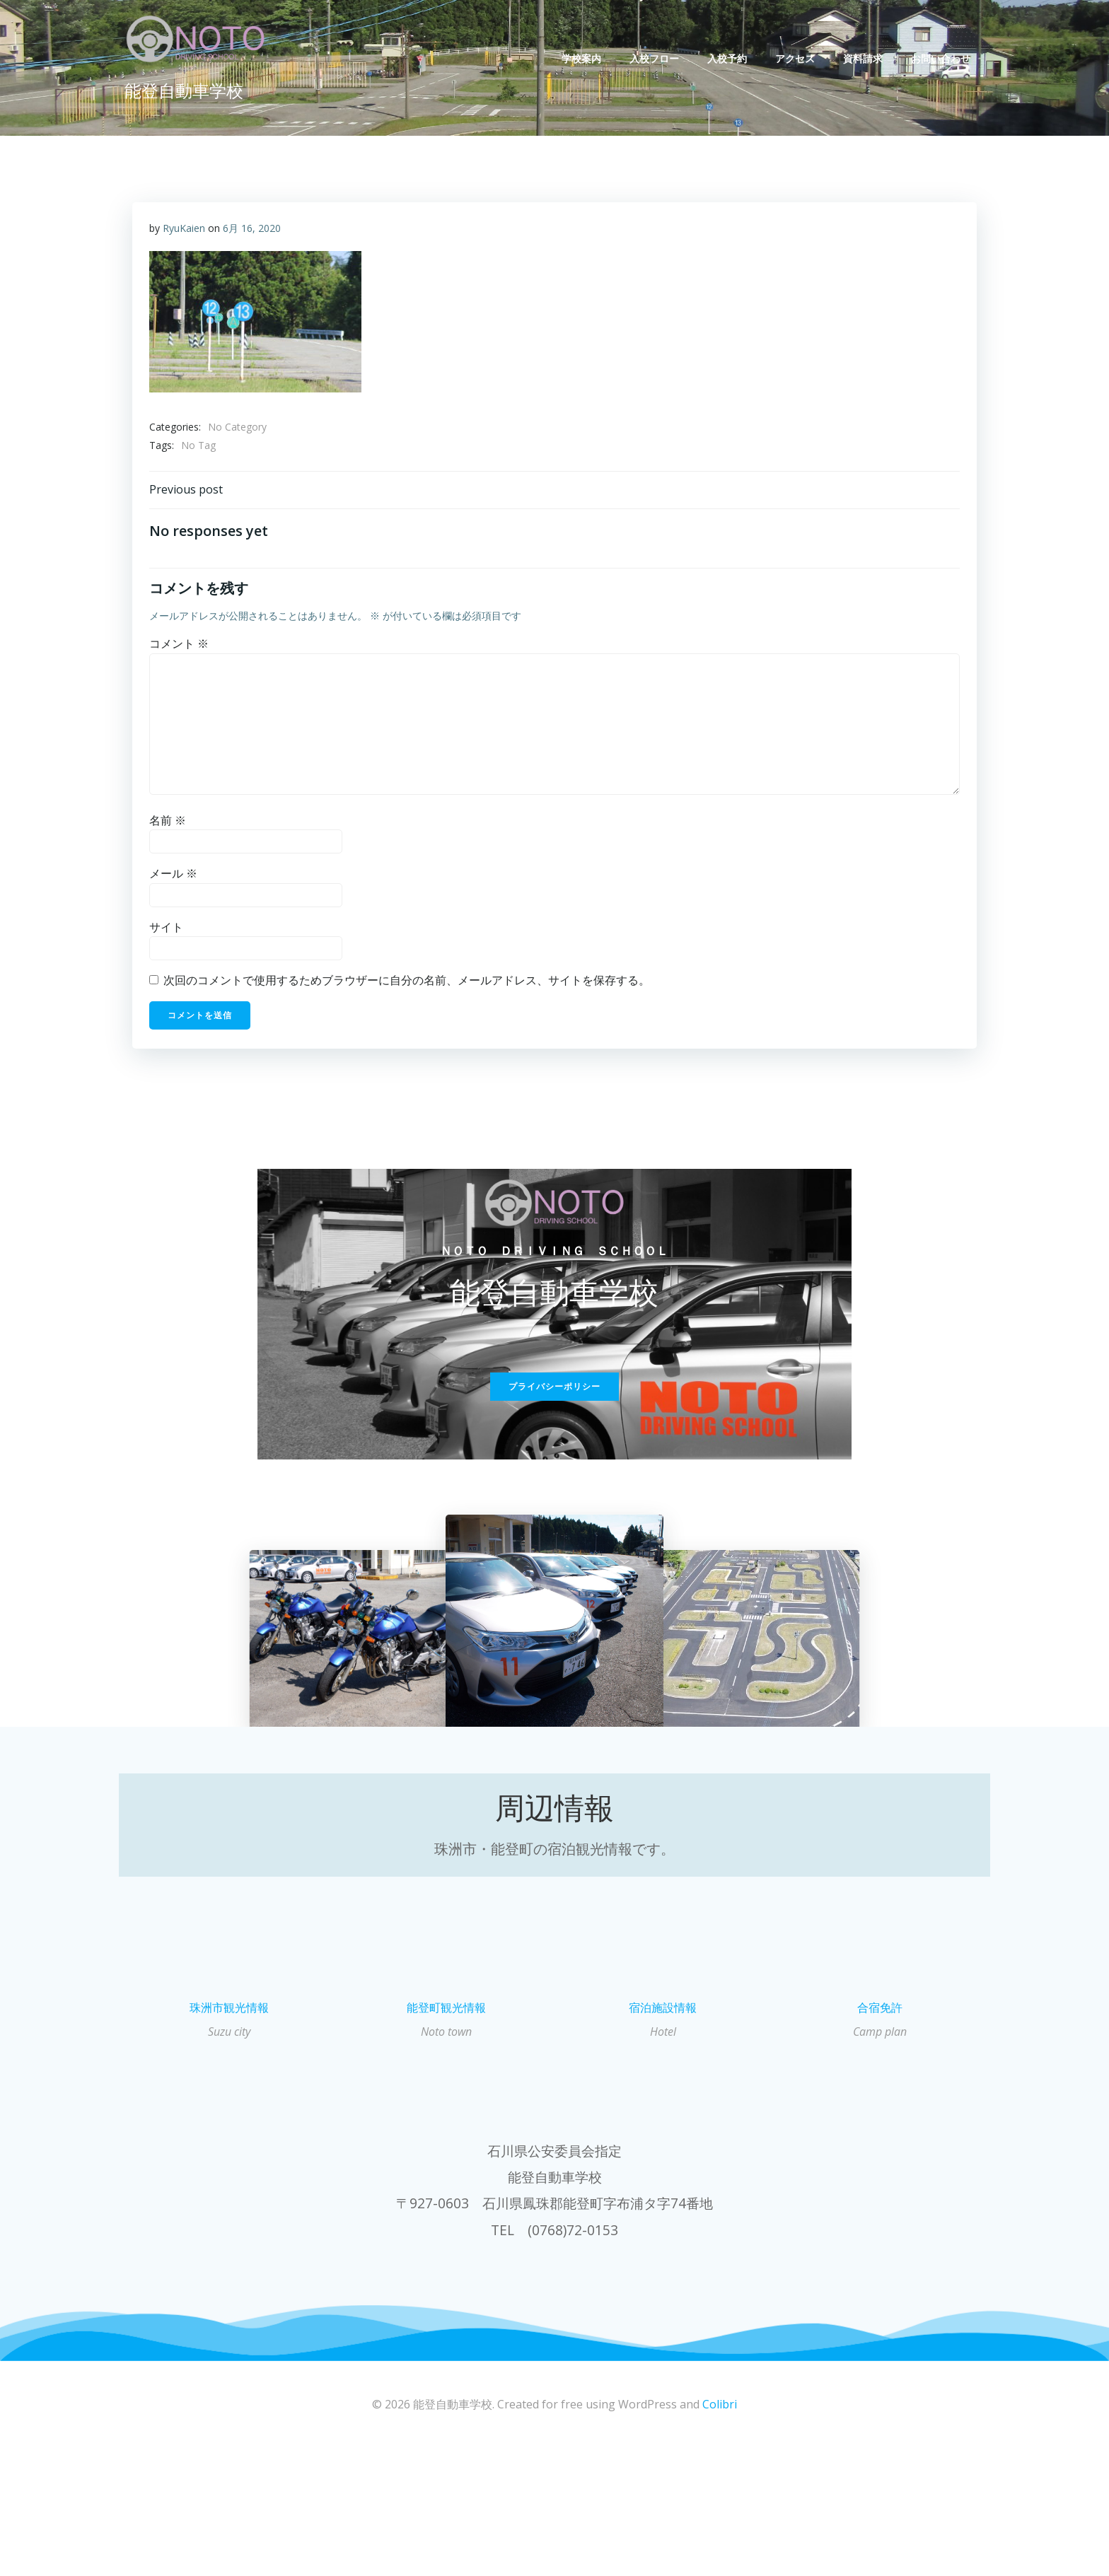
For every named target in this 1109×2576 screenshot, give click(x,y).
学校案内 (587, 58)
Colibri (719, 2534)
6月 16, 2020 (253, 232)
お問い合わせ (946, 58)
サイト (168, 938)
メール (175, 885)
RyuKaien (185, 232)
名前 (169, 831)
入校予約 (733, 58)
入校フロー (660, 58)
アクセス (800, 58)
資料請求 (868, 58)
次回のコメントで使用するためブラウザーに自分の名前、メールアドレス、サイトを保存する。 (408, 992)
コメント (180, 655)
